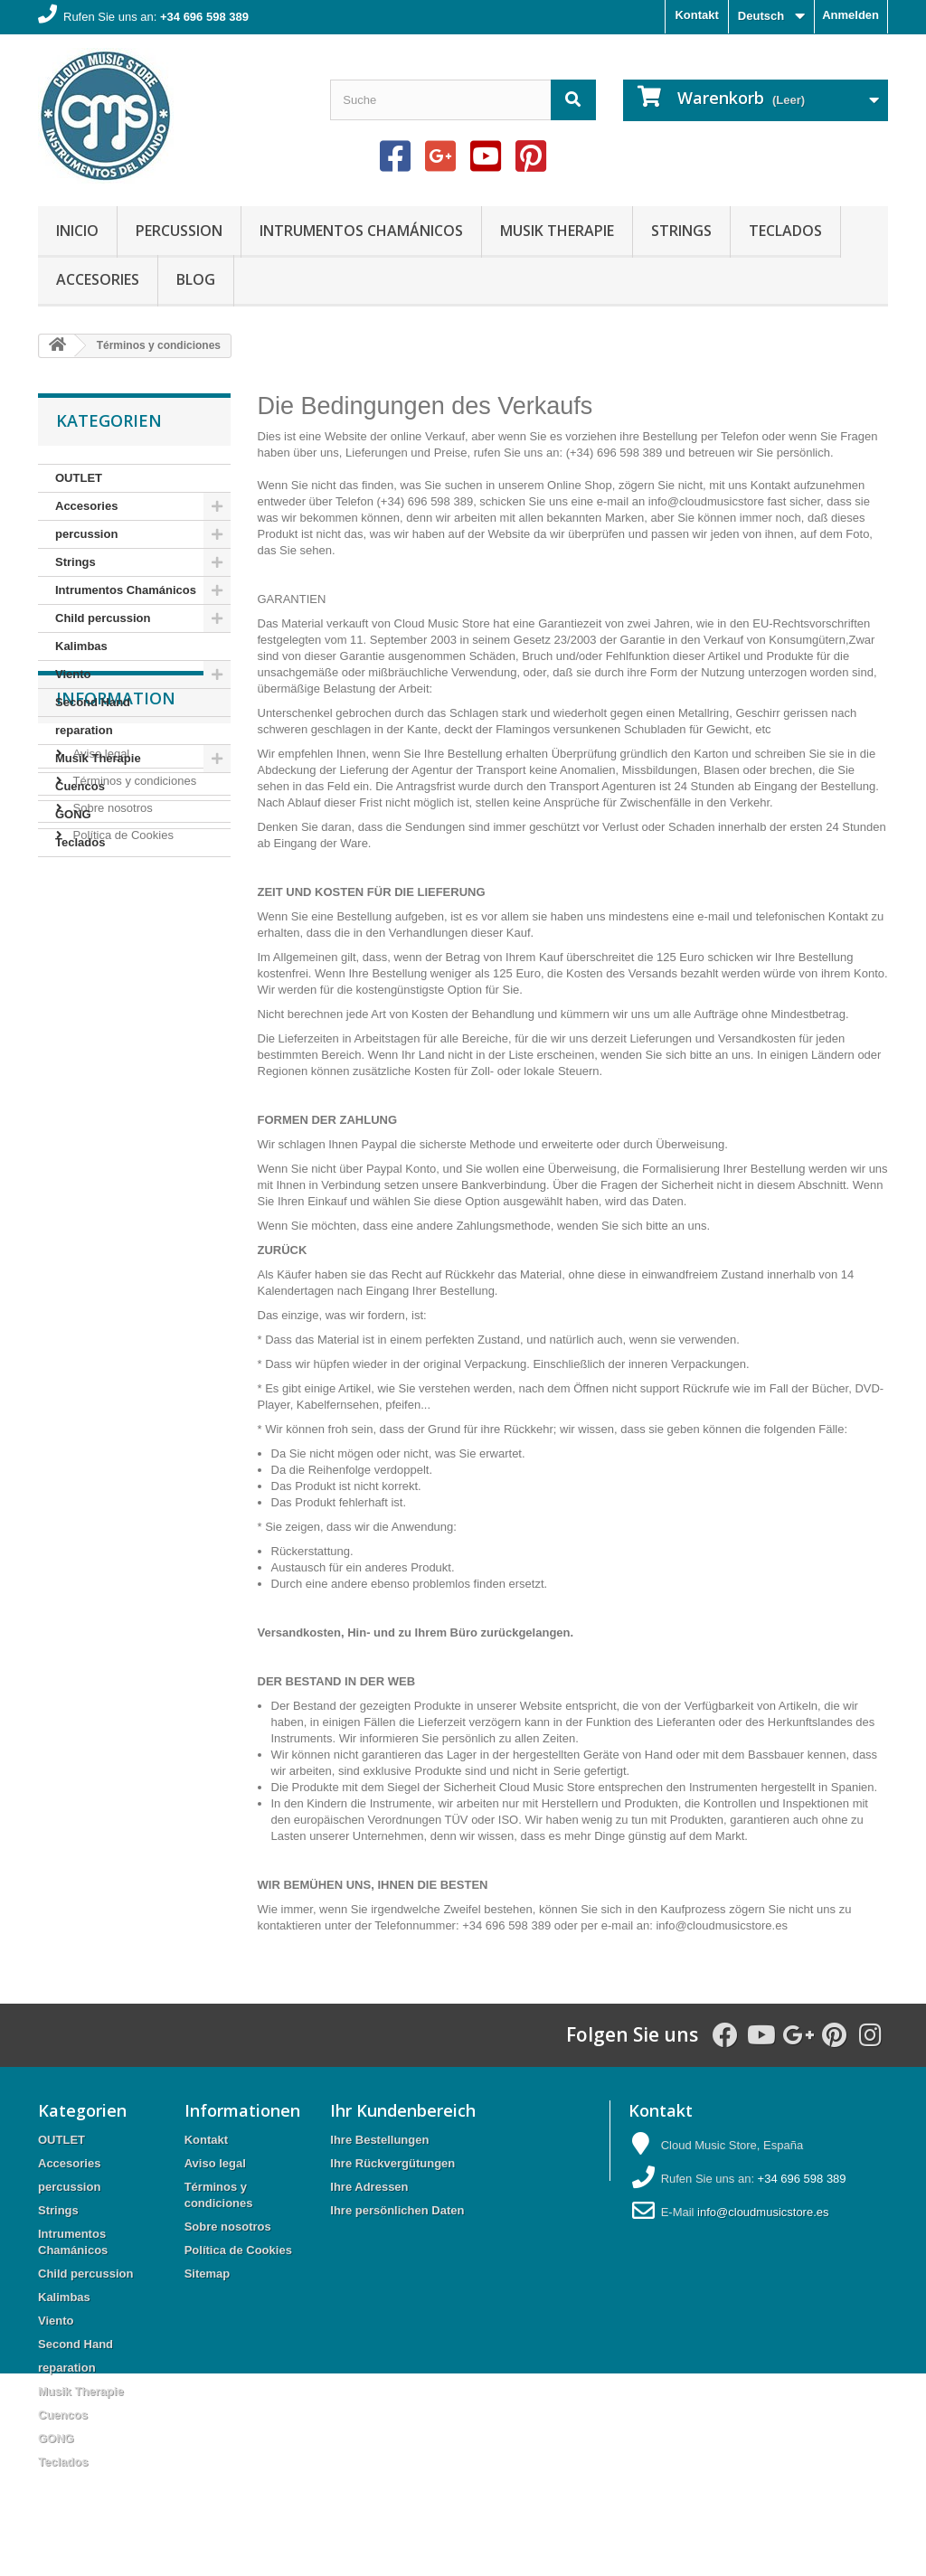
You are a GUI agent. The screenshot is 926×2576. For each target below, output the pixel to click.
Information (115, 911)
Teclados (785, 231)
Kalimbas (81, 646)
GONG (73, 814)
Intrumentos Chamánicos (361, 231)
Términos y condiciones (133, 987)
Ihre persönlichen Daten (397, 2210)
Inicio (77, 231)
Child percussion (102, 618)
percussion (179, 231)
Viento (73, 674)
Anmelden (850, 15)
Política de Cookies (122, 1041)
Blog (195, 279)
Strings (681, 231)
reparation (84, 730)
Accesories (97, 279)
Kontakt (696, 15)
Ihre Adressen (369, 2187)
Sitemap (207, 2273)
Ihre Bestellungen (379, 2140)
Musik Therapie (557, 231)
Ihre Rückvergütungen (392, 2163)
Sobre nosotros (111, 1014)
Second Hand (92, 702)
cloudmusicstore (729, 1925)
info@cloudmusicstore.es (762, 2212)
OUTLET (78, 478)
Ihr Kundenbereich (403, 2110)
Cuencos (80, 786)
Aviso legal (99, 960)
